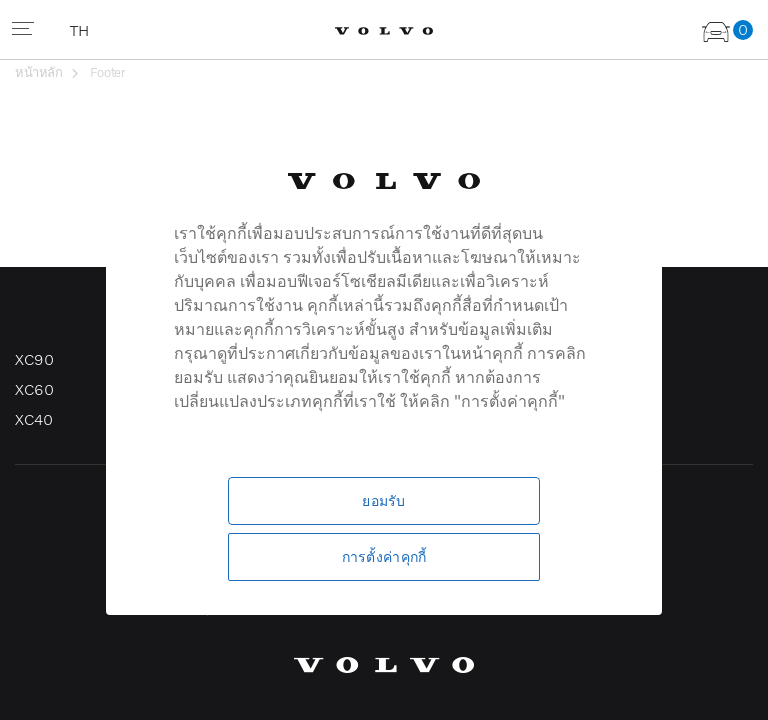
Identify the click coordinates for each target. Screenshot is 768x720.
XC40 (33, 419)
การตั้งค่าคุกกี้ (384, 556)
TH (81, 30)
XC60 (34, 389)
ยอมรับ (383, 500)
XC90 (34, 359)
